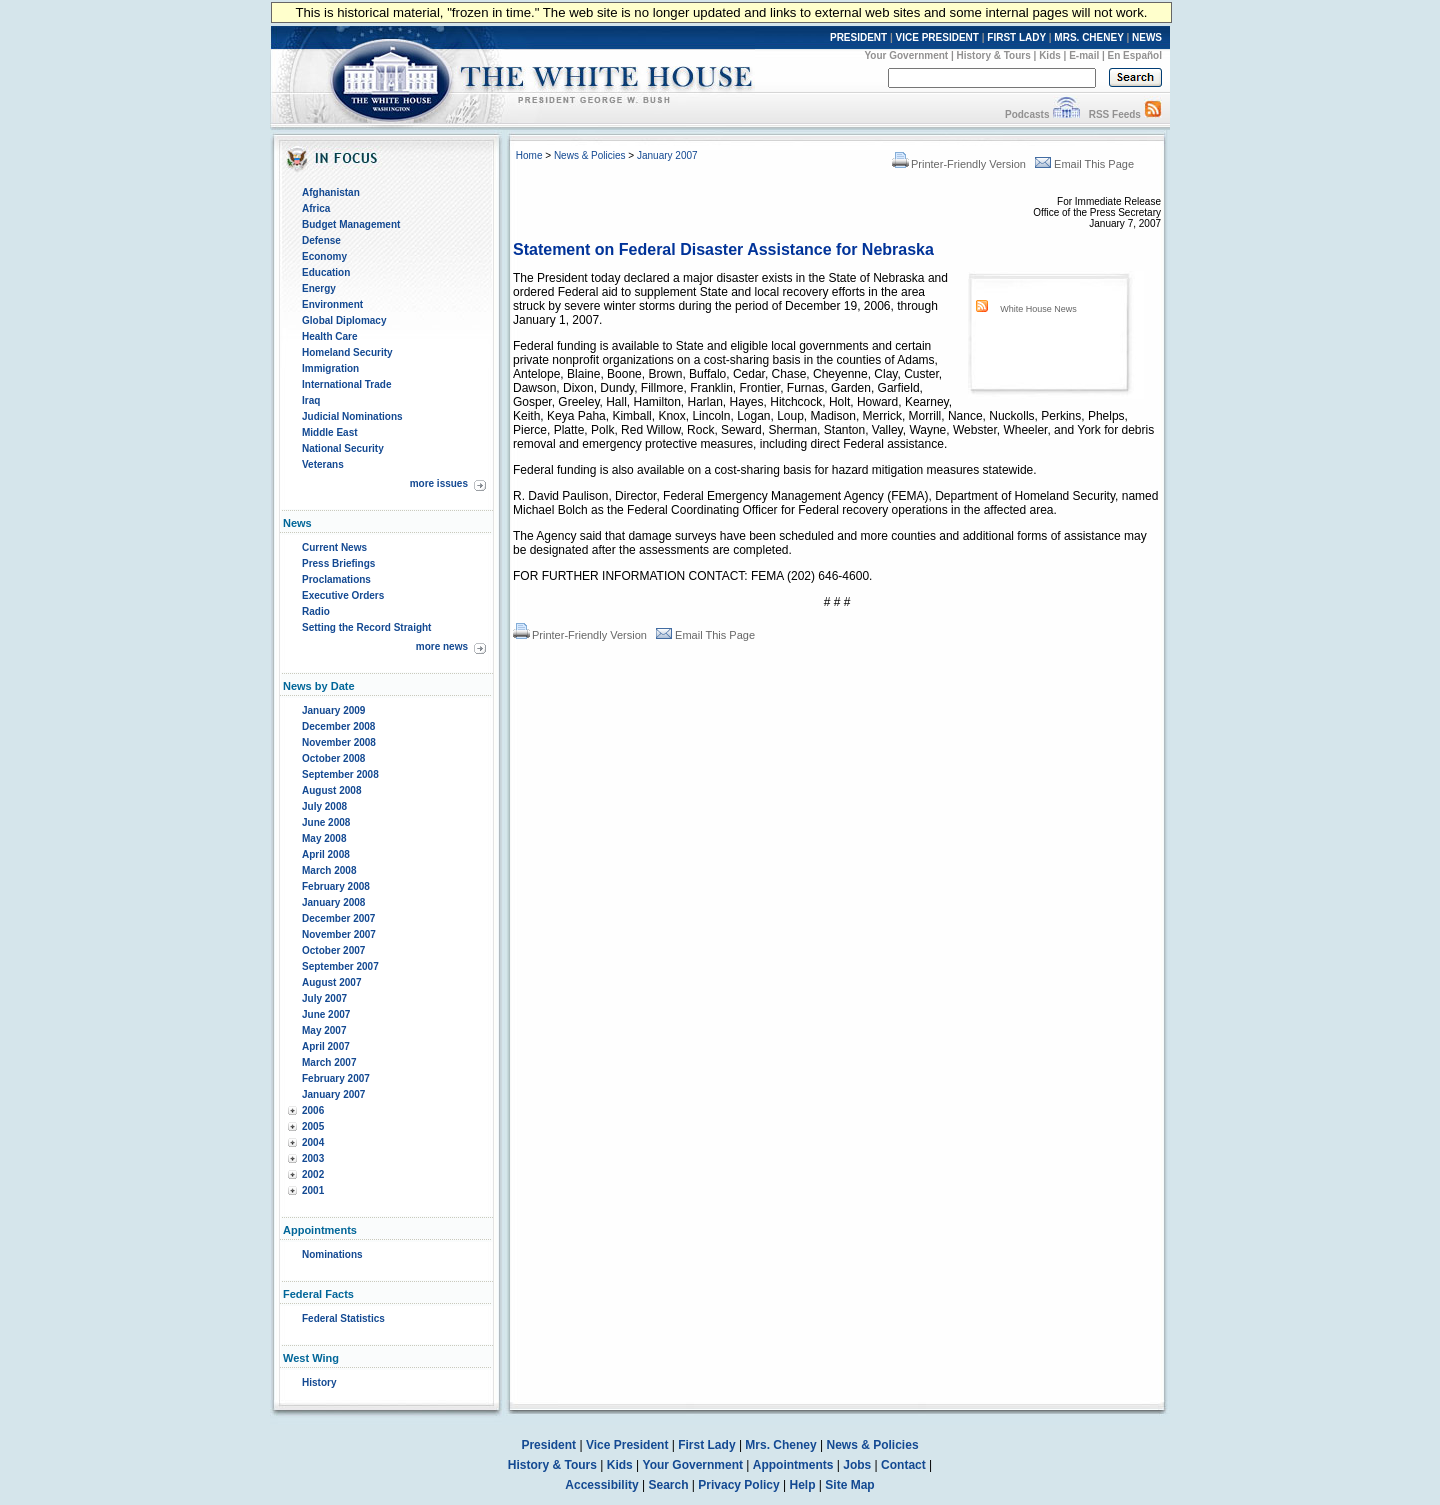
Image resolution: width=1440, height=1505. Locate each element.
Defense (321, 240)
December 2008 (338, 726)
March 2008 (329, 870)
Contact (903, 1465)
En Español (1135, 55)
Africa (316, 208)
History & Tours (994, 55)
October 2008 (333, 758)
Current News (334, 547)
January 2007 (333, 1094)
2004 (313, 1142)
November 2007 (339, 934)
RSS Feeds (1115, 114)
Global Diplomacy (344, 320)
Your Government (906, 55)
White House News (1038, 309)
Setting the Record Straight (366, 627)
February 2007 (336, 1078)
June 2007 (326, 1014)
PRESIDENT (858, 37)
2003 (313, 1158)
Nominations (332, 1254)
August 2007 (331, 982)
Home (529, 155)
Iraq (311, 400)
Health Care (330, 336)
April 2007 (326, 1046)
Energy (319, 288)
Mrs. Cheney (780, 1445)
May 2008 (324, 838)
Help (803, 1485)
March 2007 (329, 1062)
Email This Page (1084, 164)
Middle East (330, 432)
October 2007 (333, 950)
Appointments (793, 1465)
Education (326, 272)
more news (442, 646)
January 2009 (333, 710)
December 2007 (338, 918)
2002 (313, 1174)
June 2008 (326, 822)
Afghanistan (331, 192)
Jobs (857, 1465)
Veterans (323, 464)
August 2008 (331, 790)
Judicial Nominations (352, 416)
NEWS (1147, 37)
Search (669, 1485)
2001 (313, 1190)
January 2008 (333, 902)
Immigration (330, 368)
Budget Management (351, 224)
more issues (439, 483)
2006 (313, 1110)
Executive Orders (343, 595)
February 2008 (336, 886)
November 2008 (339, 742)
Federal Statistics (343, 1318)
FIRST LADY (1016, 37)
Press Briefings (338, 563)
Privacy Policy (738, 1485)
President (548, 1445)
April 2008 (326, 854)
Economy (324, 256)
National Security (343, 448)
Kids (1050, 55)
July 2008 (324, 806)
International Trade (346, 384)
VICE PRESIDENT (937, 37)
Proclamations (336, 579)
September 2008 (340, 774)
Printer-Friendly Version (959, 164)
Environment (332, 304)
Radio (316, 611)
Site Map (849, 1485)
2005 (313, 1126)
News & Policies (590, 155)
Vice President (627, 1445)
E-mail (1084, 55)
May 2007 (324, 1030)
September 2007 (340, 966)
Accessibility (601, 1485)
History (319, 1382)
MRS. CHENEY (1088, 37)
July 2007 (324, 998)
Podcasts (1027, 114)
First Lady (706, 1445)
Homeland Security (347, 352)
